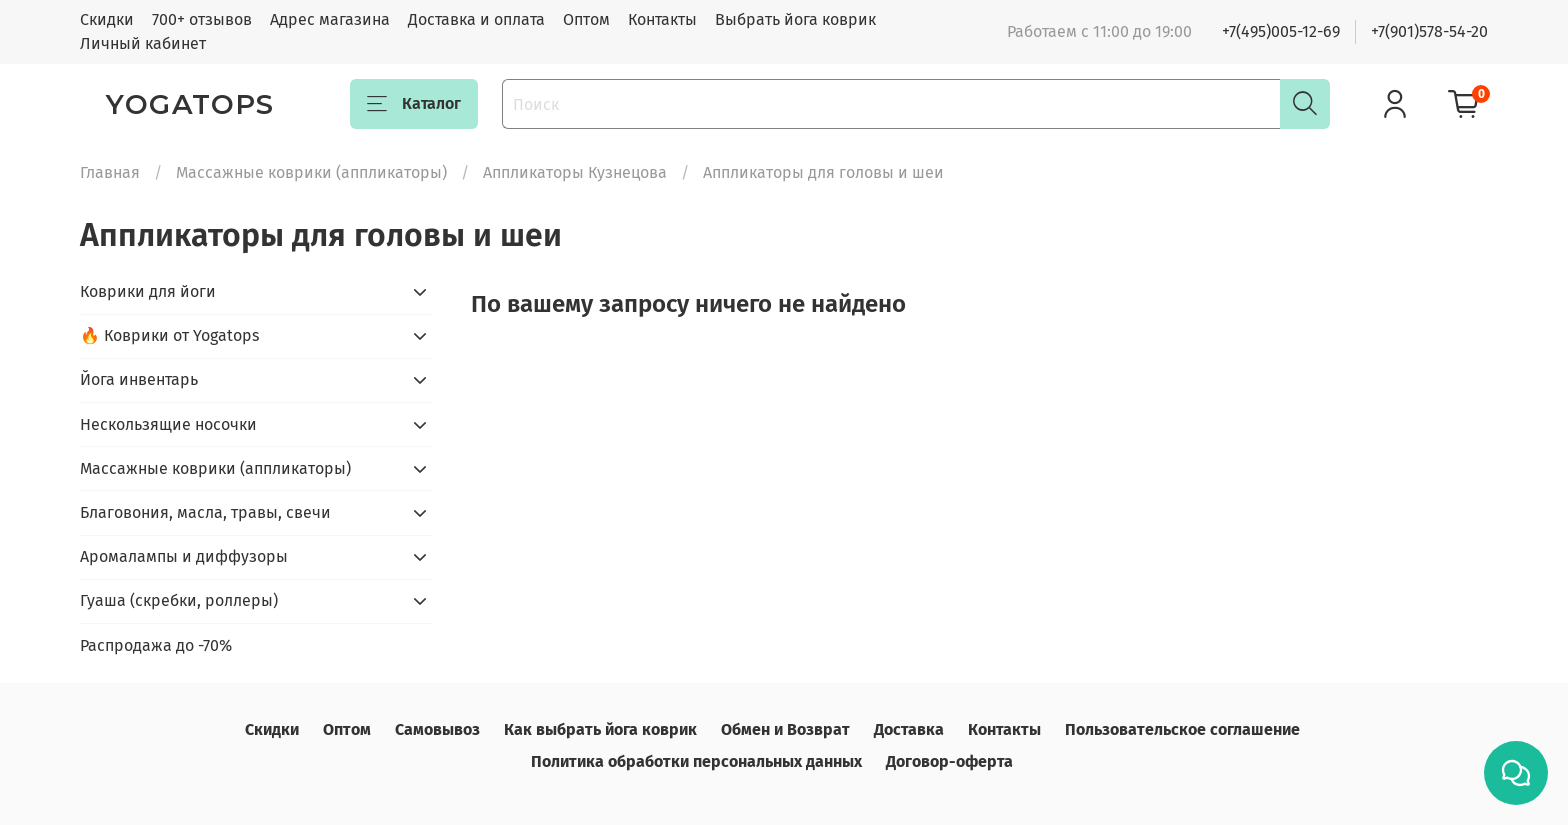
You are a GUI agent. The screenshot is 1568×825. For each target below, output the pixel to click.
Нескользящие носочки (168, 424)
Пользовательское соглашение (1182, 729)
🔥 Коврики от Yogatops (169, 335)
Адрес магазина (330, 19)
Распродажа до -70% (156, 645)
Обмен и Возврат (785, 729)
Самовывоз (437, 729)
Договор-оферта (949, 761)
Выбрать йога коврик (795, 19)
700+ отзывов (202, 19)
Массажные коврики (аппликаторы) (311, 172)
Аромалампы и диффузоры (184, 556)
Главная (110, 172)
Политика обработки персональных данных (696, 761)
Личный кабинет (143, 43)
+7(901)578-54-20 (1429, 31)
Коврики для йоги (148, 291)
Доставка (909, 729)
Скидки (107, 19)
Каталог (414, 104)
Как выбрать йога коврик (600, 729)
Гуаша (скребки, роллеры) (179, 600)
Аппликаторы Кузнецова (575, 172)
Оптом (586, 19)
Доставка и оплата (476, 19)
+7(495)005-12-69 (1281, 31)
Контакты (662, 19)
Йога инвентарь (139, 379)
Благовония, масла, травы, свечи (205, 512)
